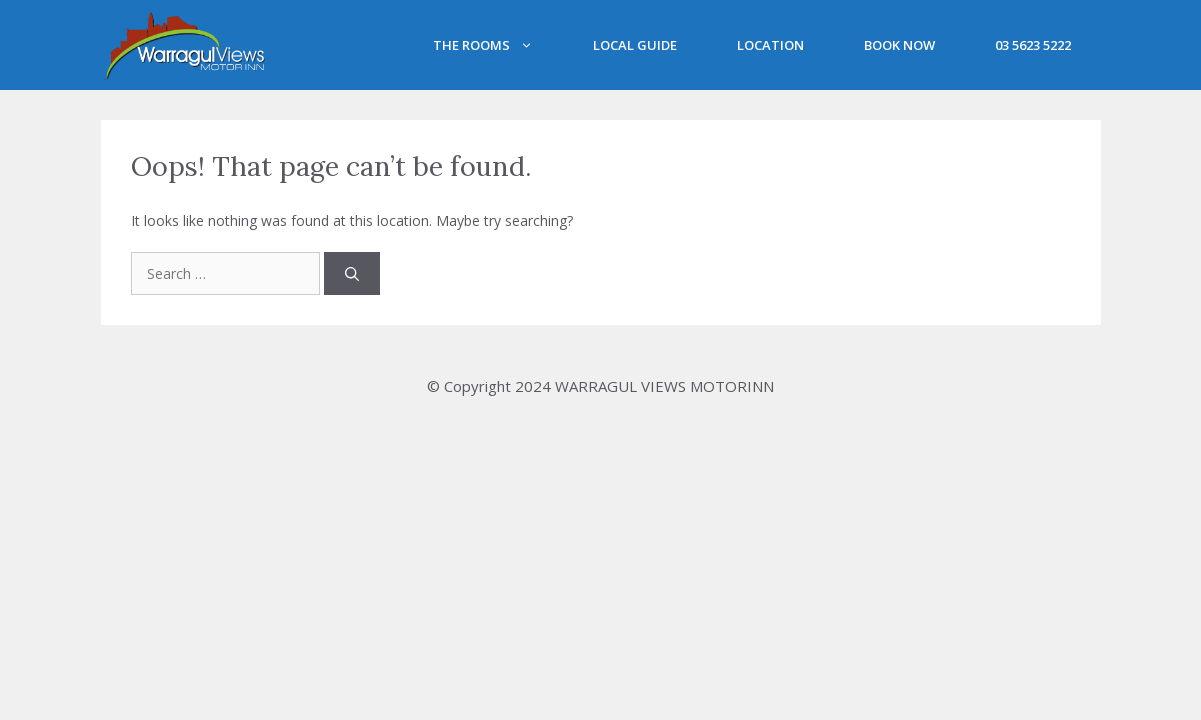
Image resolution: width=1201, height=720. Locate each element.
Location (770, 45)
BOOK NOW (899, 45)
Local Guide (635, 45)
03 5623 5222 (1033, 45)
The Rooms (498, 45)
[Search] (352, 273)
